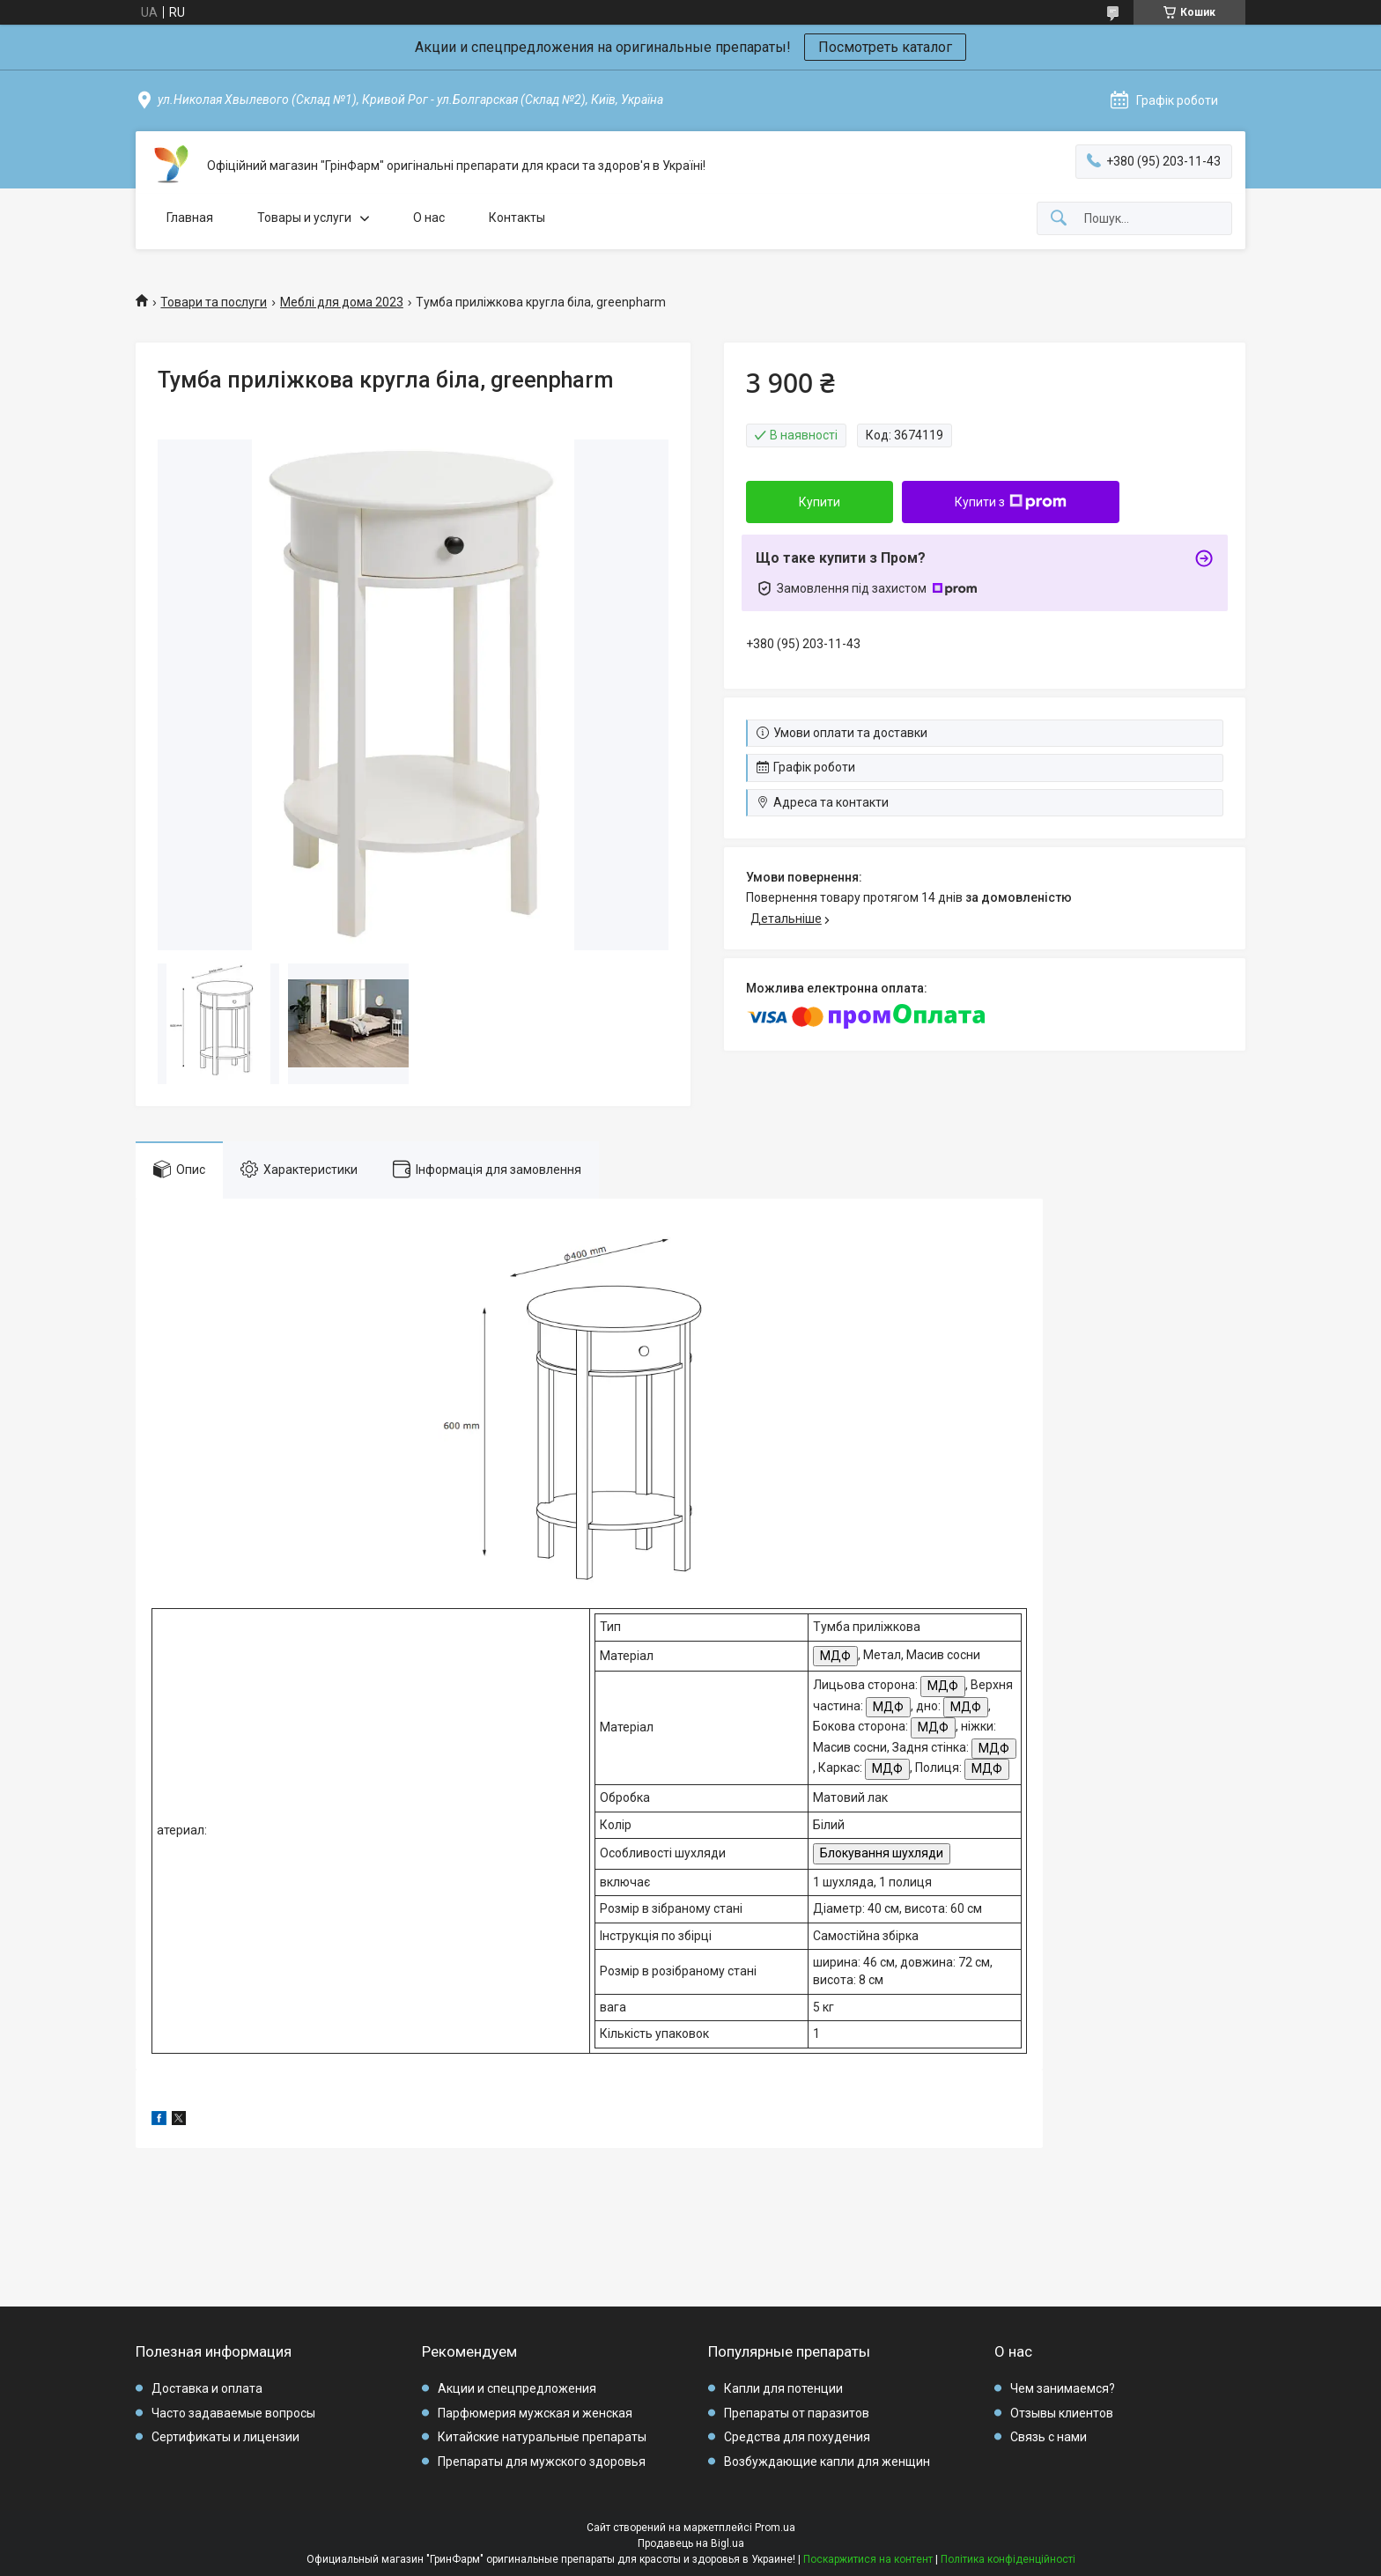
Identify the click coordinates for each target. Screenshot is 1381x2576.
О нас (429, 217)
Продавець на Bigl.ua (691, 2543)
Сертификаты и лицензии (225, 2437)
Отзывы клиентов (1061, 2413)
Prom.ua (775, 2527)
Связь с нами (1048, 2437)
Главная (189, 217)
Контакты (517, 217)
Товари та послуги (213, 302)
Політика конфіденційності (1008, 2559)
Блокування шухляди (881, 1853)
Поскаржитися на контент (868, 2559)
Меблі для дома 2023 (341, 302)
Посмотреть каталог (885, 47)
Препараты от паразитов (796, 2413)
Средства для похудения (797, 2437)
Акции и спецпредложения (517, 2388)
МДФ (835, 1656)
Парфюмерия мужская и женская (535, 2413)
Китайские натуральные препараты (542, 2437)
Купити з (1011, 502)
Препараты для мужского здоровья (542, 2461)
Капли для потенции (783, 2388)
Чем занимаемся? (1062, 2388)
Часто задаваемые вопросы (233, 2413)
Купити (819, 502)
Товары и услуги (304, 217)
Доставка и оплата (206, 2388)
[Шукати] (1058, 219)
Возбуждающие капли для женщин (827, 2461)
